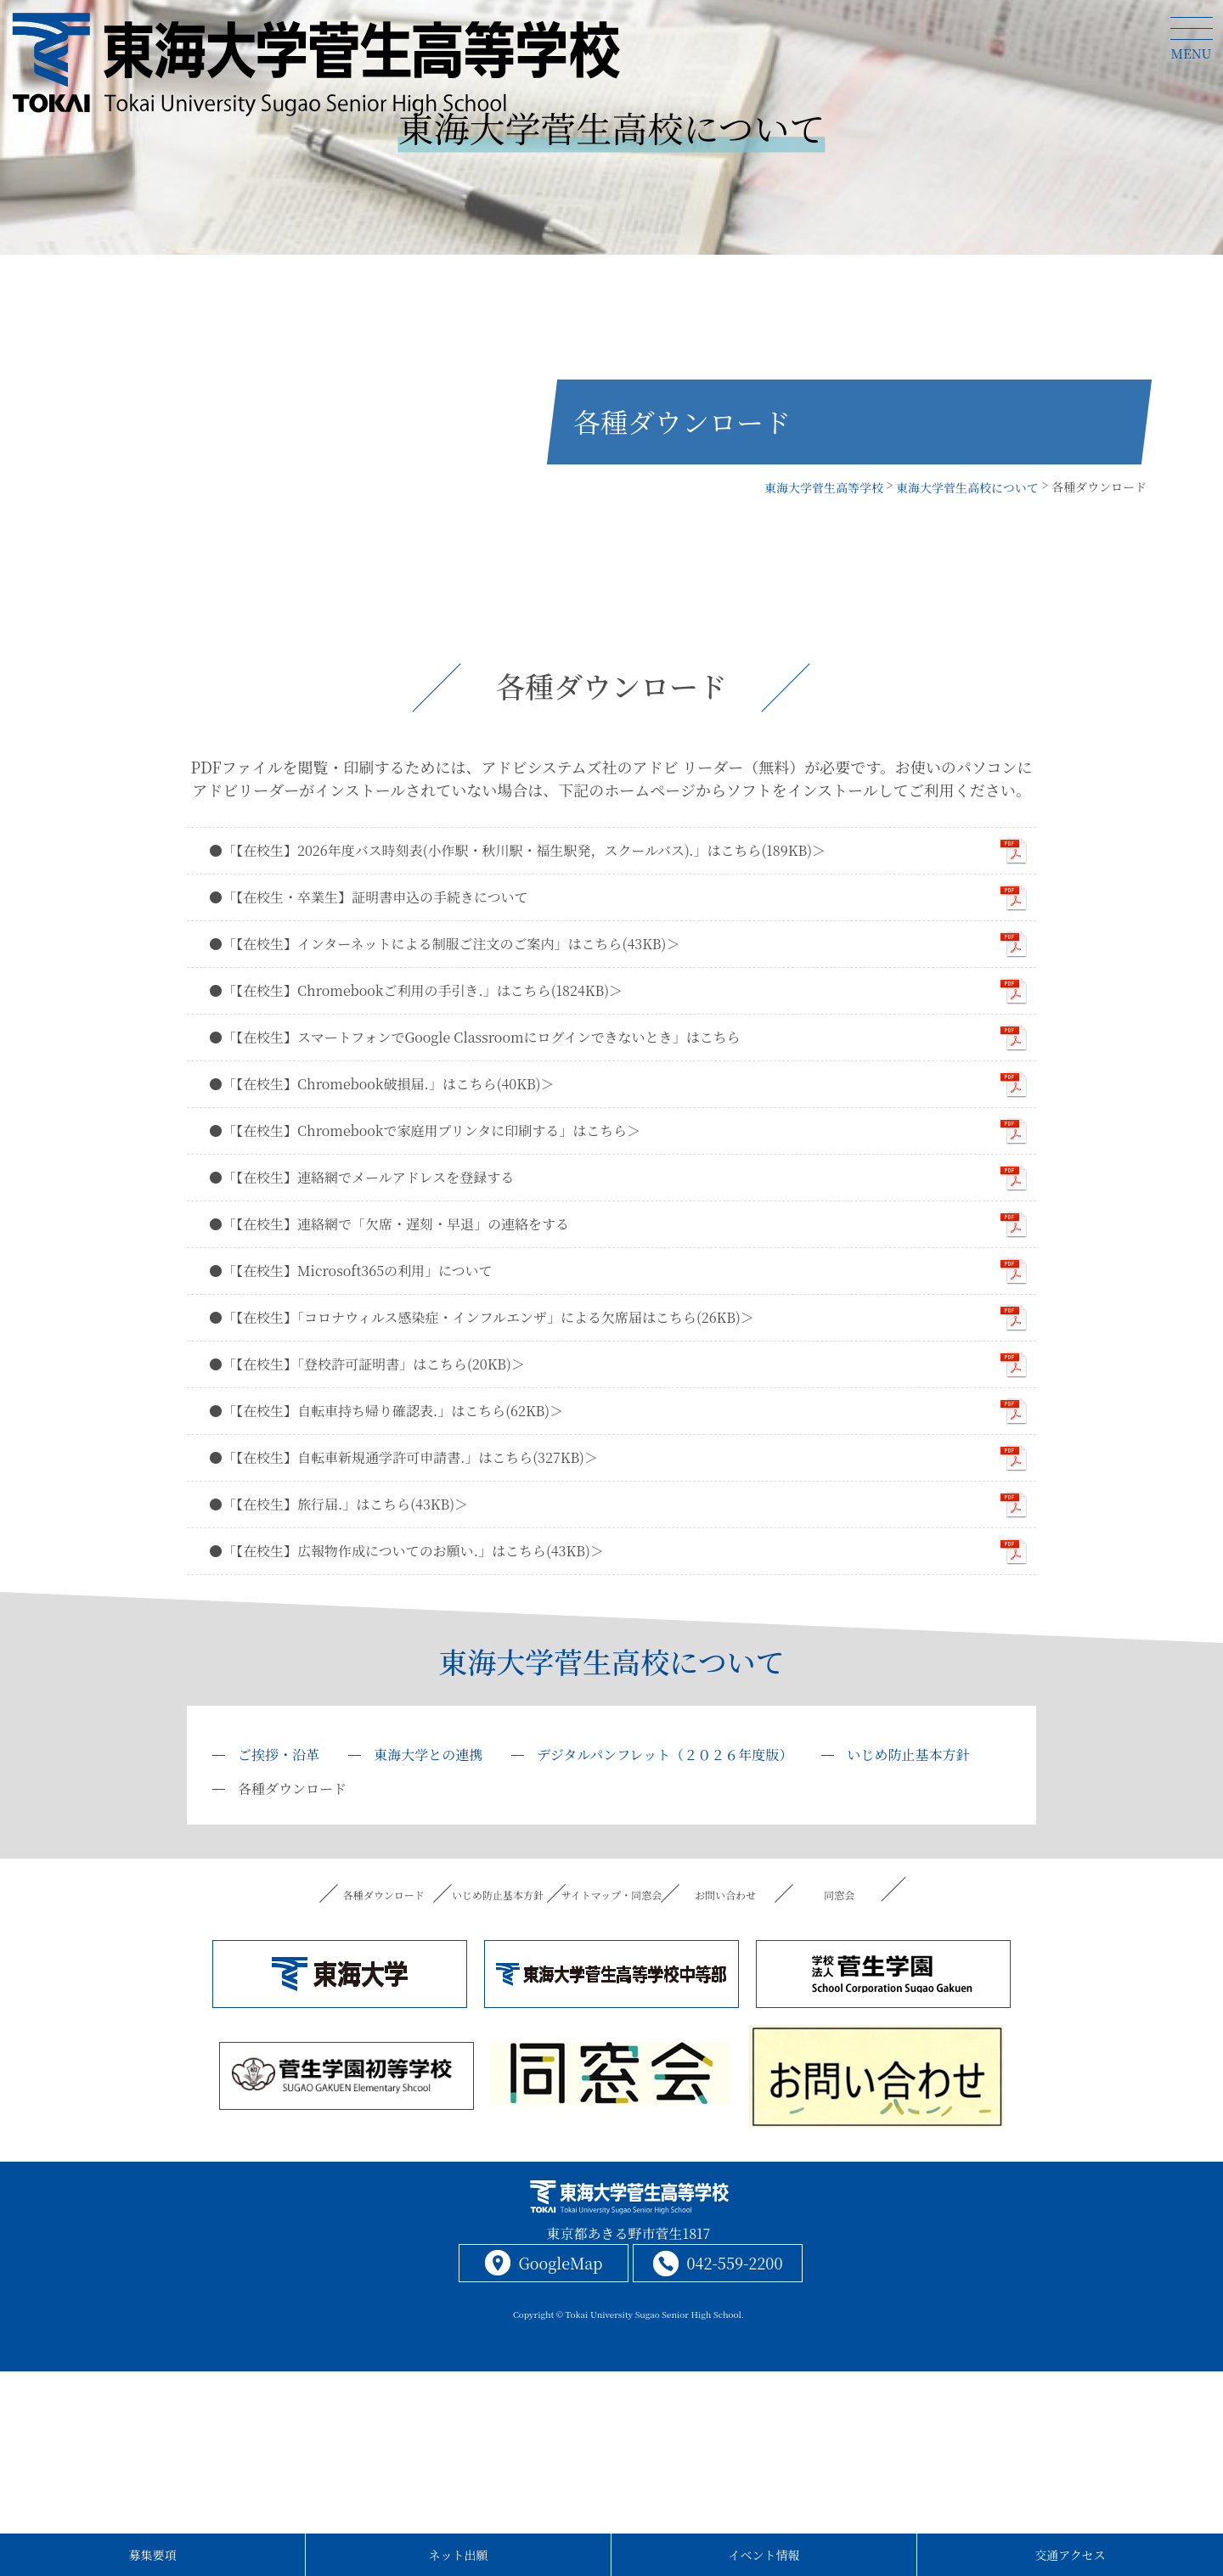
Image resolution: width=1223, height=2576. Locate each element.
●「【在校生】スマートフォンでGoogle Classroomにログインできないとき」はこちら (475, 1037)
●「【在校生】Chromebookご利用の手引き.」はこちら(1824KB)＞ (416, 990)
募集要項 (153, 2554)
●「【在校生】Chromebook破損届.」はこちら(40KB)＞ (382, 1084)
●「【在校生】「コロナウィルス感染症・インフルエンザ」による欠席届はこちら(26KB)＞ (481, 1317)
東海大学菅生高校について (611, 1661)
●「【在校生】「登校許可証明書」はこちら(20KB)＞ (367, 1364)
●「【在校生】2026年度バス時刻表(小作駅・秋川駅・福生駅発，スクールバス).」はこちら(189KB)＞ (517, 850)
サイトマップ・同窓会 (611, 1894)
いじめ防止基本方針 (908, 1754)
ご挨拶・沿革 (278, 1754)
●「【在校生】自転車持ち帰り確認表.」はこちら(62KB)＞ (386, 1410)
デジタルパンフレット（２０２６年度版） (664, 1754)
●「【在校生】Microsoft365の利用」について (351, 1270)
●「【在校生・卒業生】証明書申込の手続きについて (368, 897)
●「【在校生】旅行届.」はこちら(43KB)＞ (338, 1504)
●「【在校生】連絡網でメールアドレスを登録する (361, 1177)
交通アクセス (1070, 2554)
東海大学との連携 (428, 1754)
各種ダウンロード (383, 1894)
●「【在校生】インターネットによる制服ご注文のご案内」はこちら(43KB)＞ (444, 943)
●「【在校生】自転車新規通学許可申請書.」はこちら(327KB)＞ (403, 1457)
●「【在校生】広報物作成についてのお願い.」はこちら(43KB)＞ (406, 1551)
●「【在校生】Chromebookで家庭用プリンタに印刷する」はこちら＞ (424, 1130)
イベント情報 (764, 2554)
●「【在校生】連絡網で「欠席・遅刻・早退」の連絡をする (389, 1224)
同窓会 (839, 1894)
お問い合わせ (726, 1894)
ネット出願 (458, 2554)
